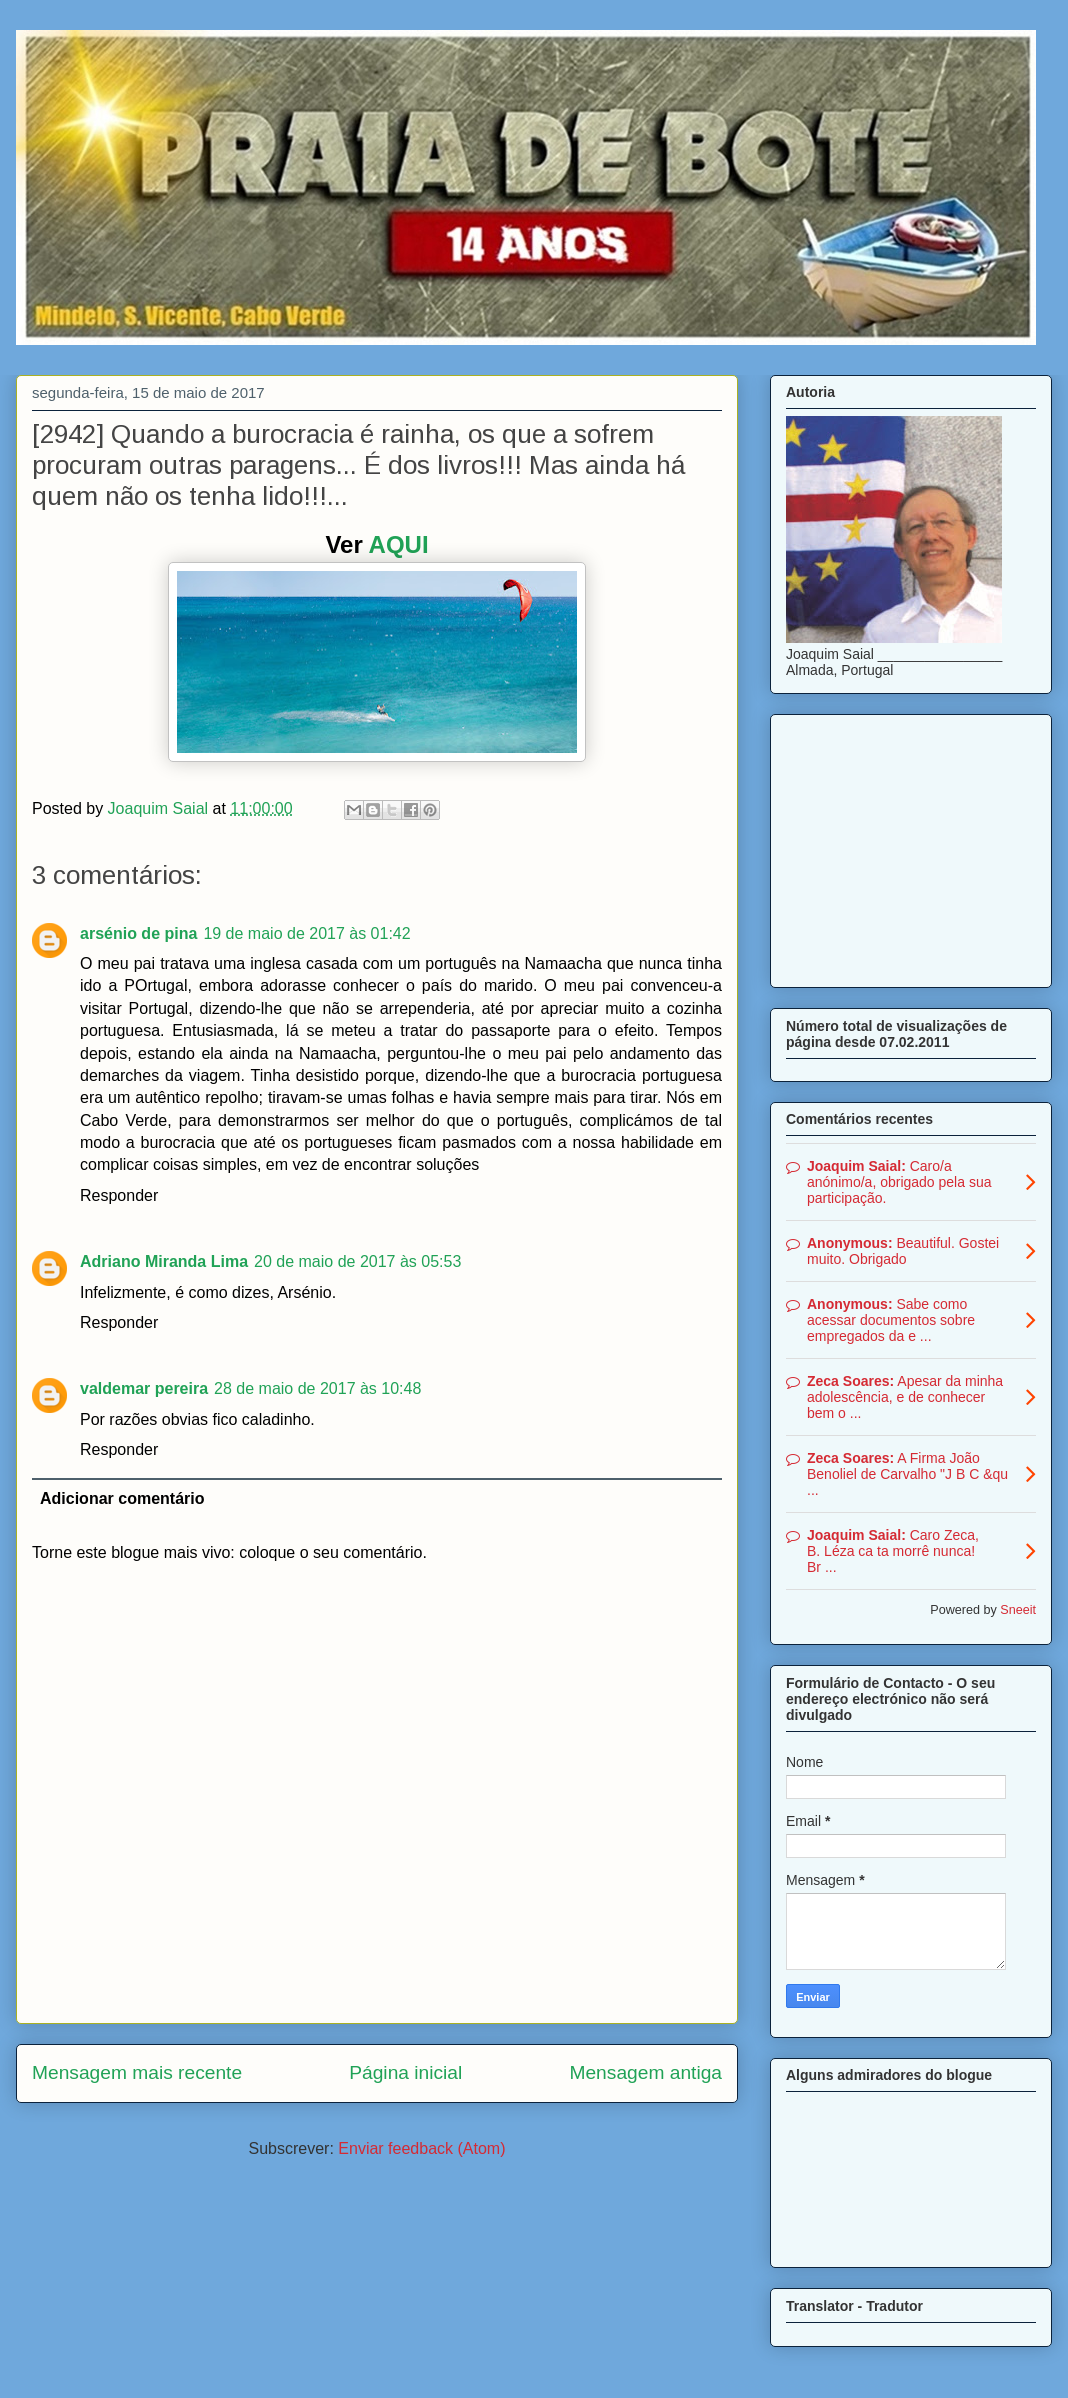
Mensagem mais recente (137, 2072)
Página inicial (405, 2072)
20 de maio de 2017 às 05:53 (357, 1261)
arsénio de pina (138, 933)
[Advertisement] (911, 847)
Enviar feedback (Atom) (421, 2148)
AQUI (399, 544)
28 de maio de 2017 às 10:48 (317, 1388)
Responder (119, 1195)
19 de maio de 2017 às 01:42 (306, 933)
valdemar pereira (144, 1388)
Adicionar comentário (122, 1498)
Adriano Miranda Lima (164, 1261)
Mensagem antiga (645, 2072)
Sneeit (1018, 1610)
